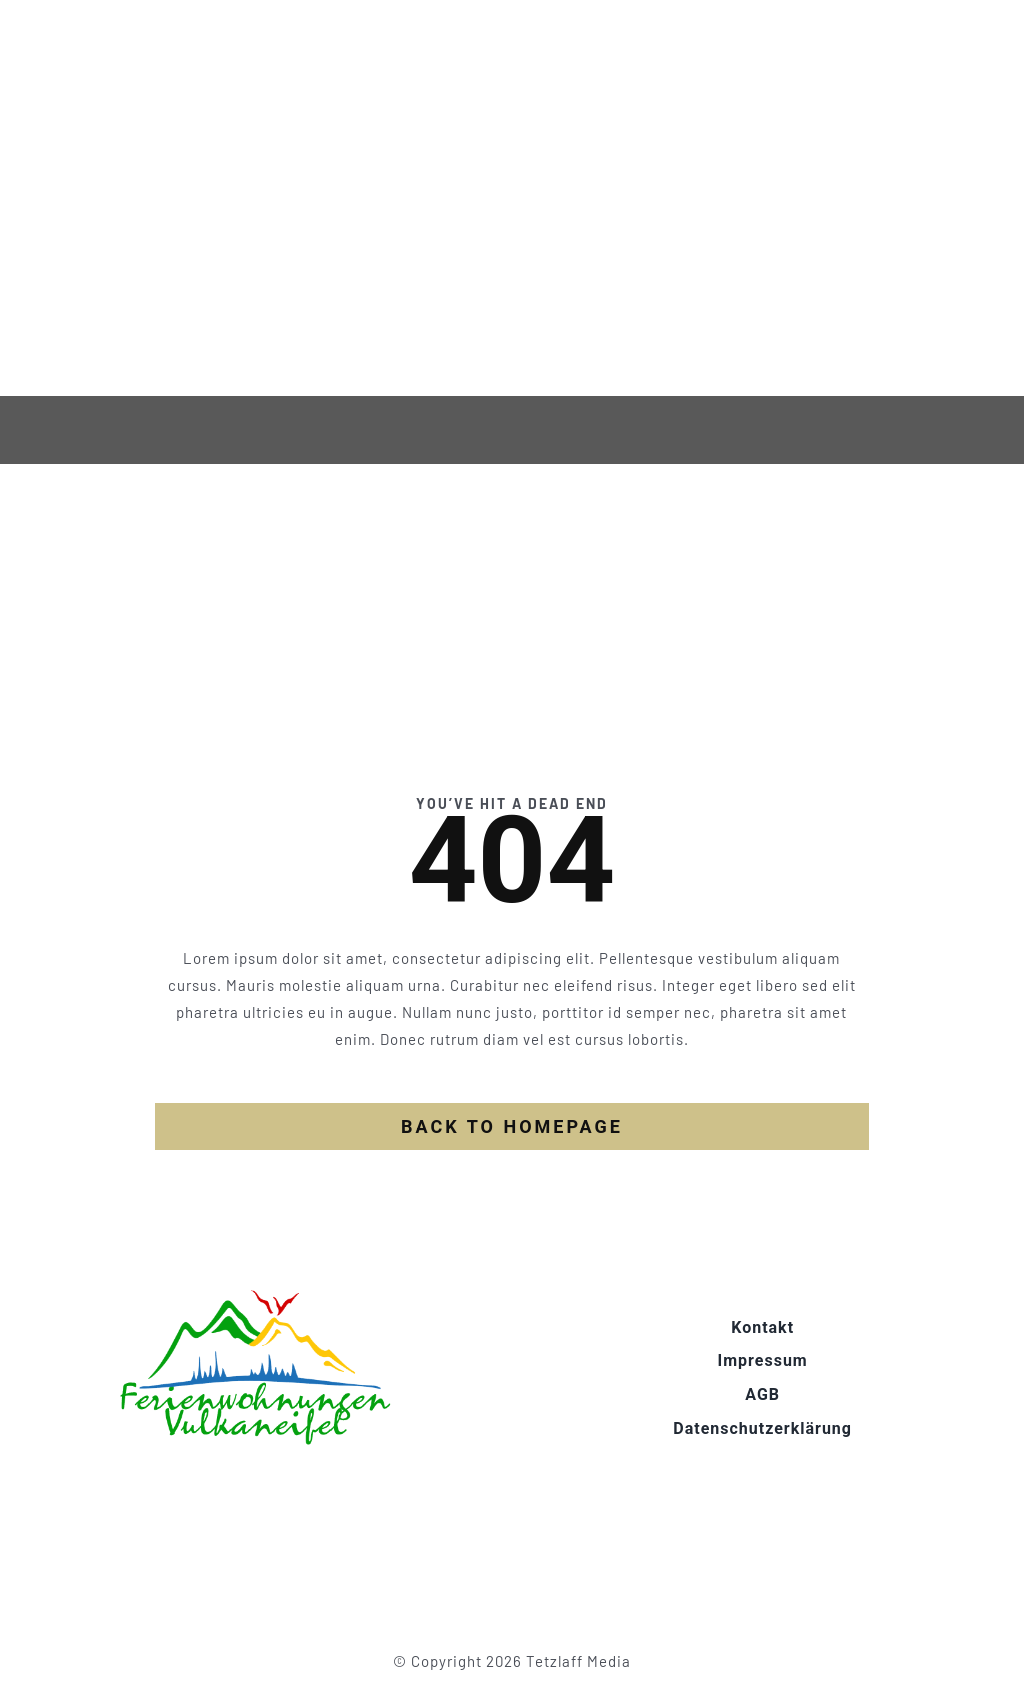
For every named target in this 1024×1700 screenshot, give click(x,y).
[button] (44, 1656)
